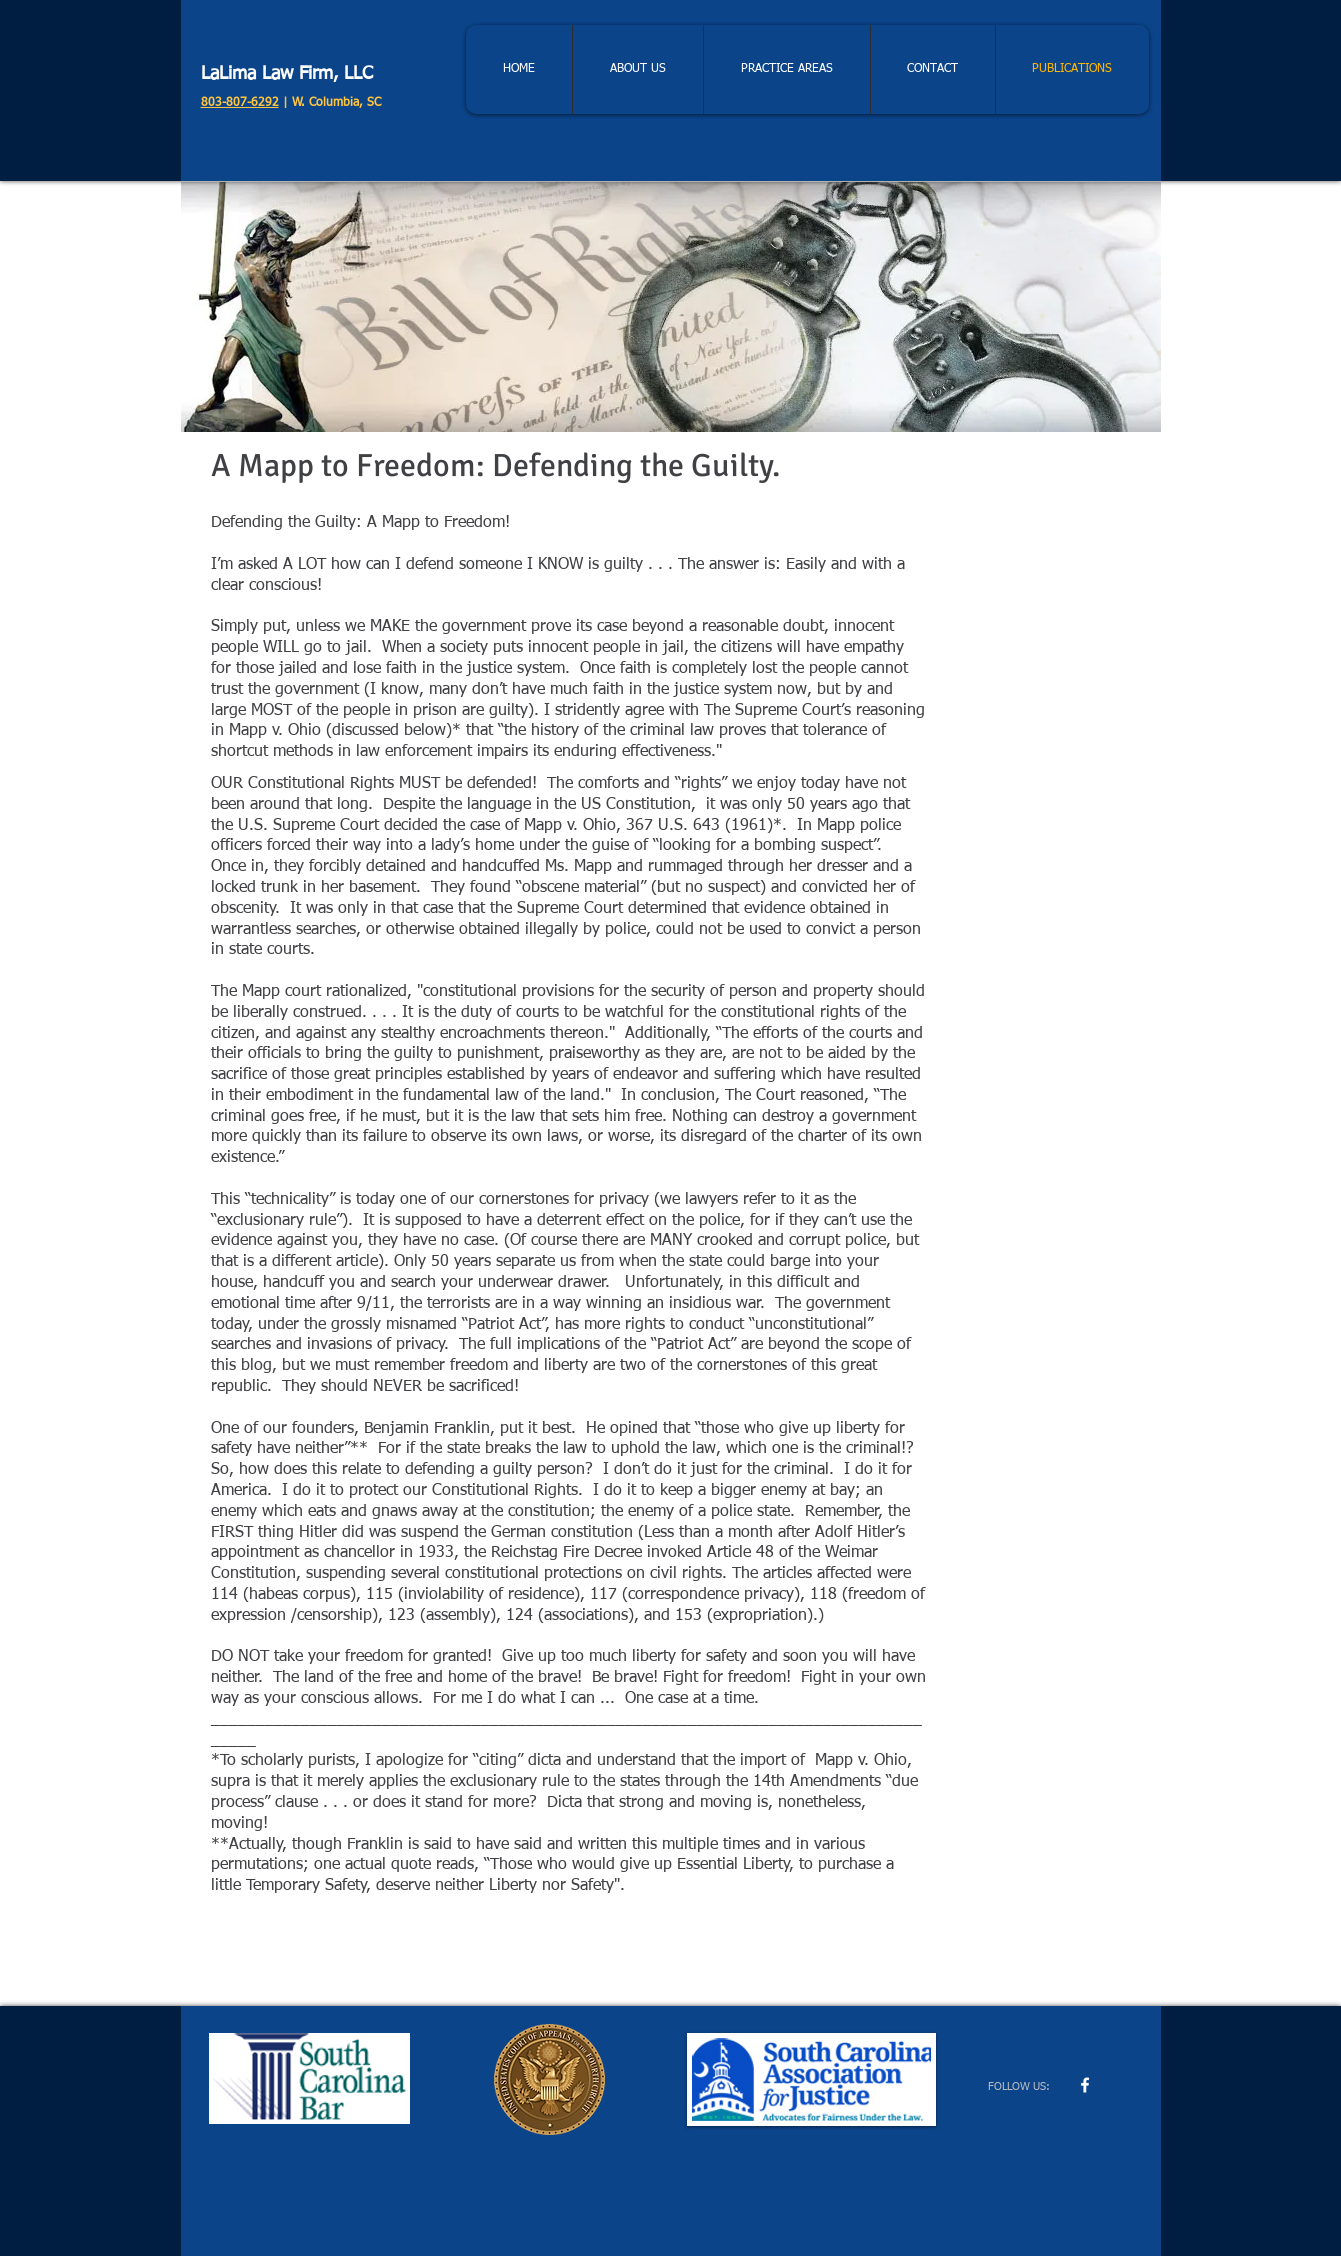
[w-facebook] (1085, 2085)
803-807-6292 (240, 103)
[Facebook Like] (1031, 1986)
